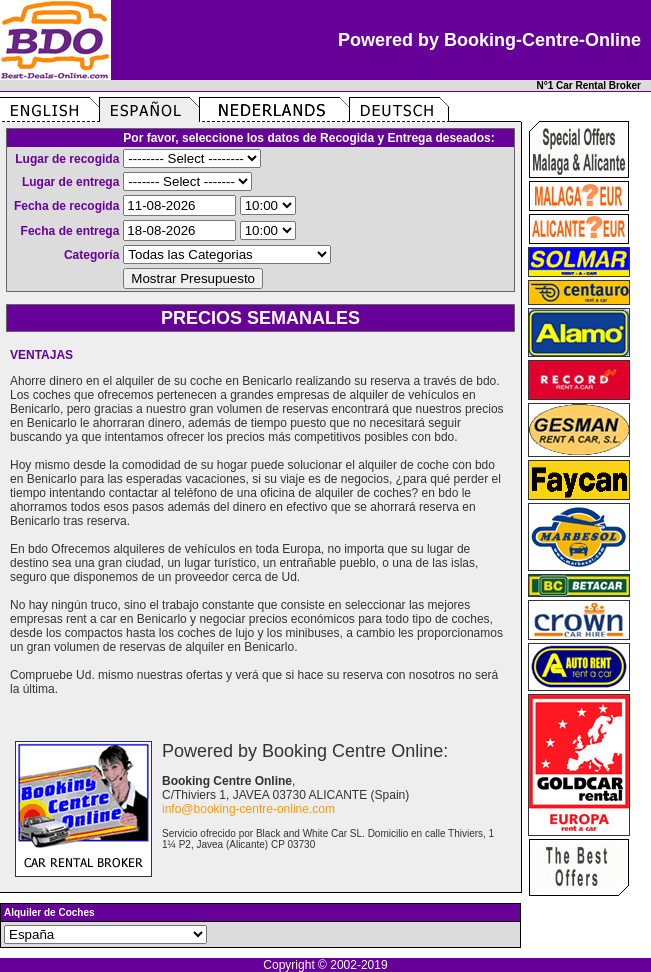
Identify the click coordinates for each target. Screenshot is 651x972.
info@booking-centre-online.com (248, 809)
